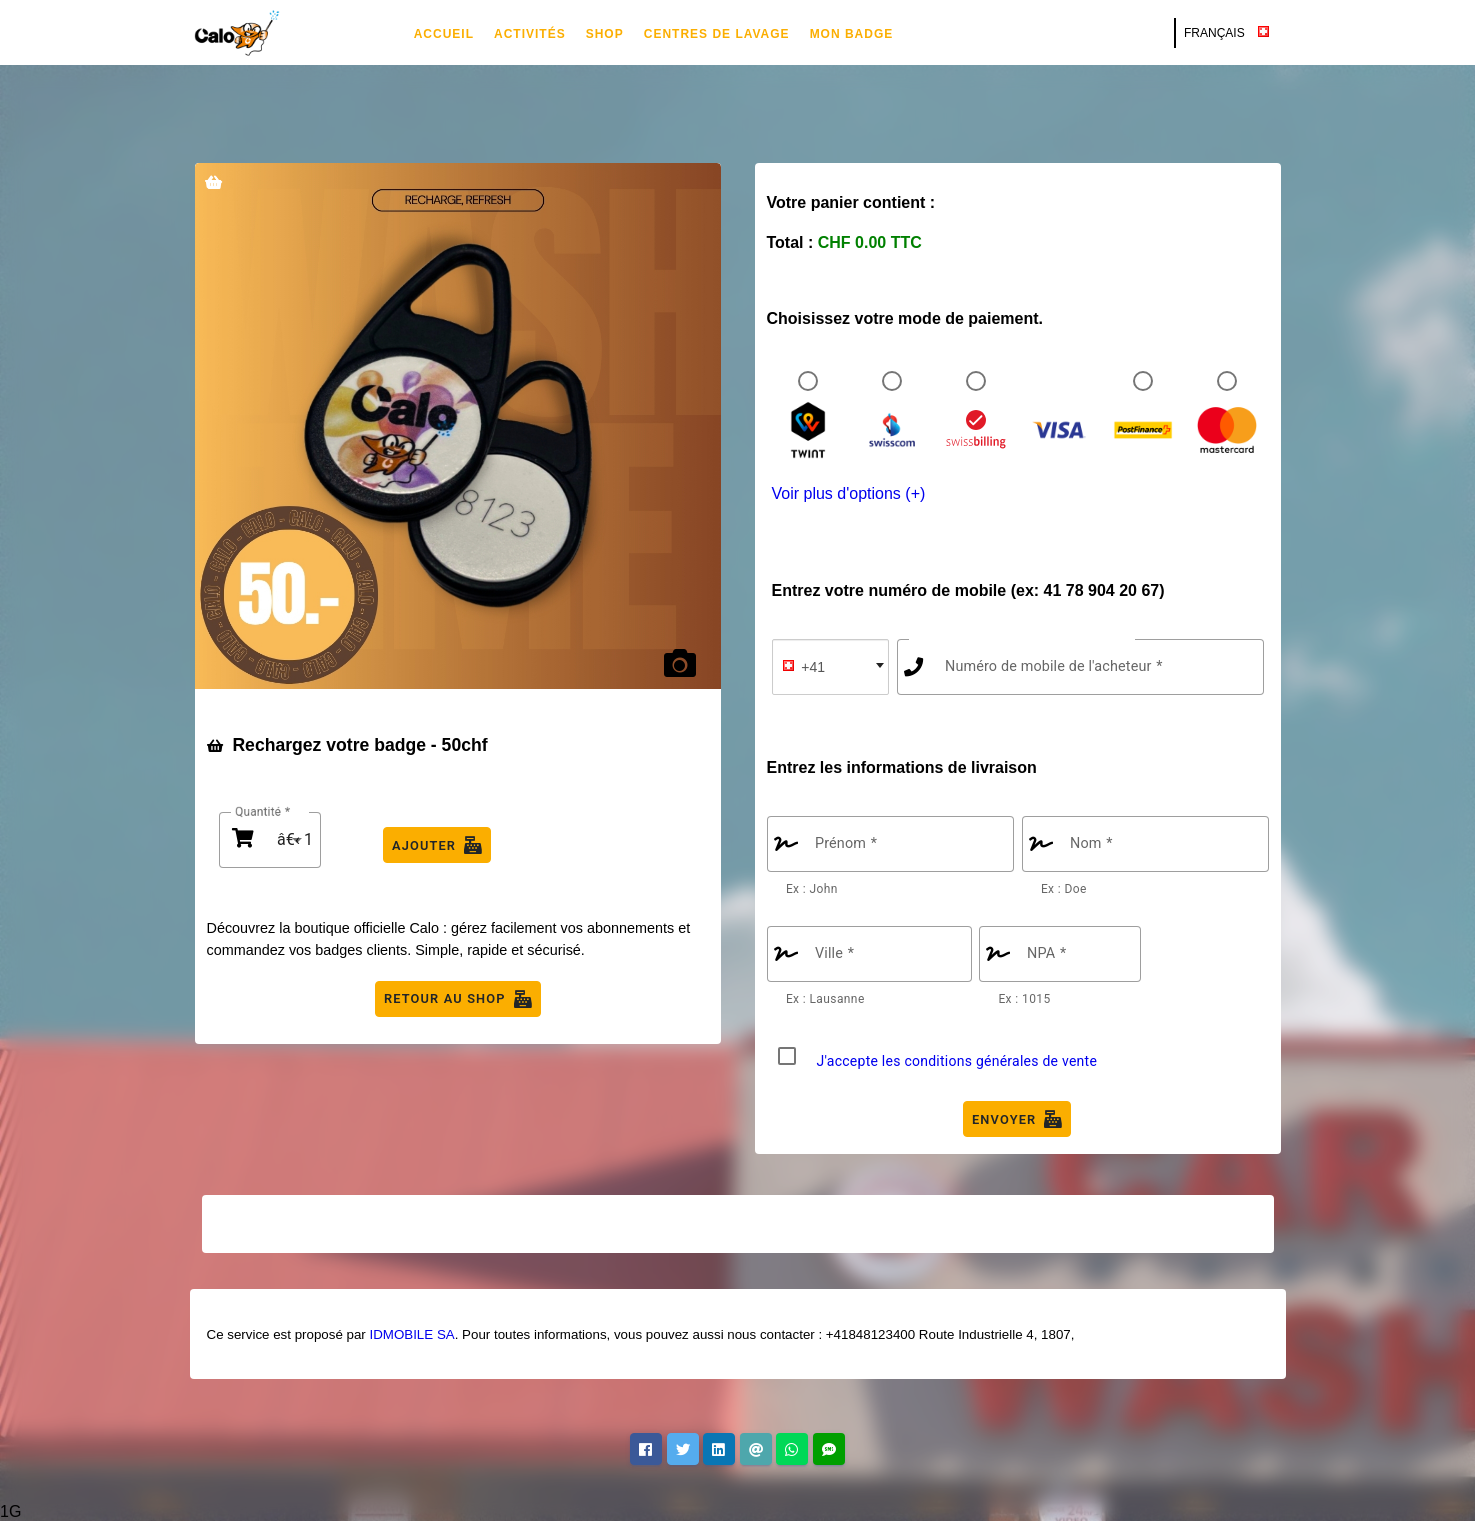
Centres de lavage (717, 34)
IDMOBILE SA (411, 1334)
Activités (530, 34)
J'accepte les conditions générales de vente (957, 1061)
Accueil (444, 34)
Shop (605, 34)
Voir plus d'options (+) (849, 493)
